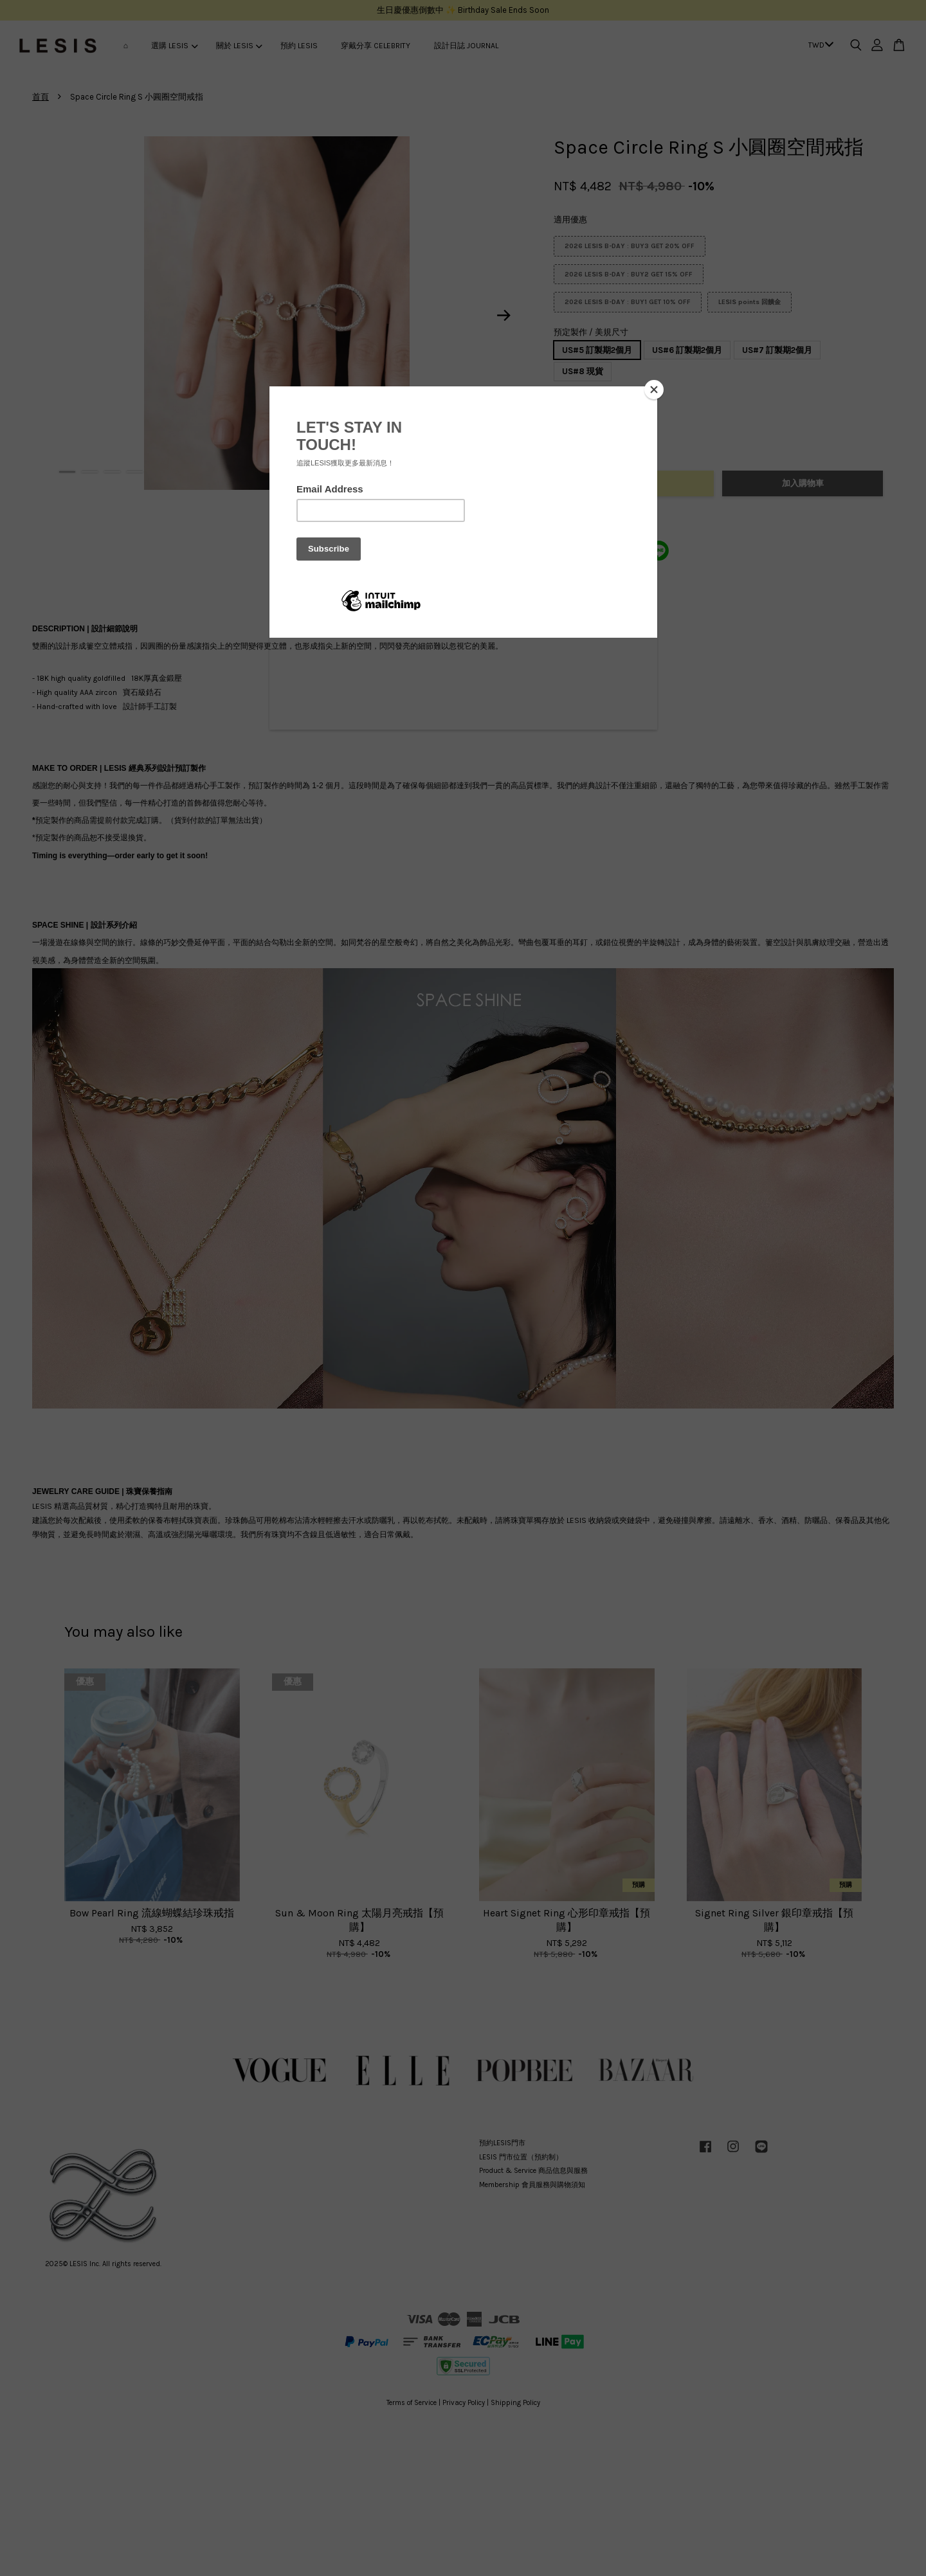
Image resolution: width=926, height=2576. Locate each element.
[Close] (654, 389)
